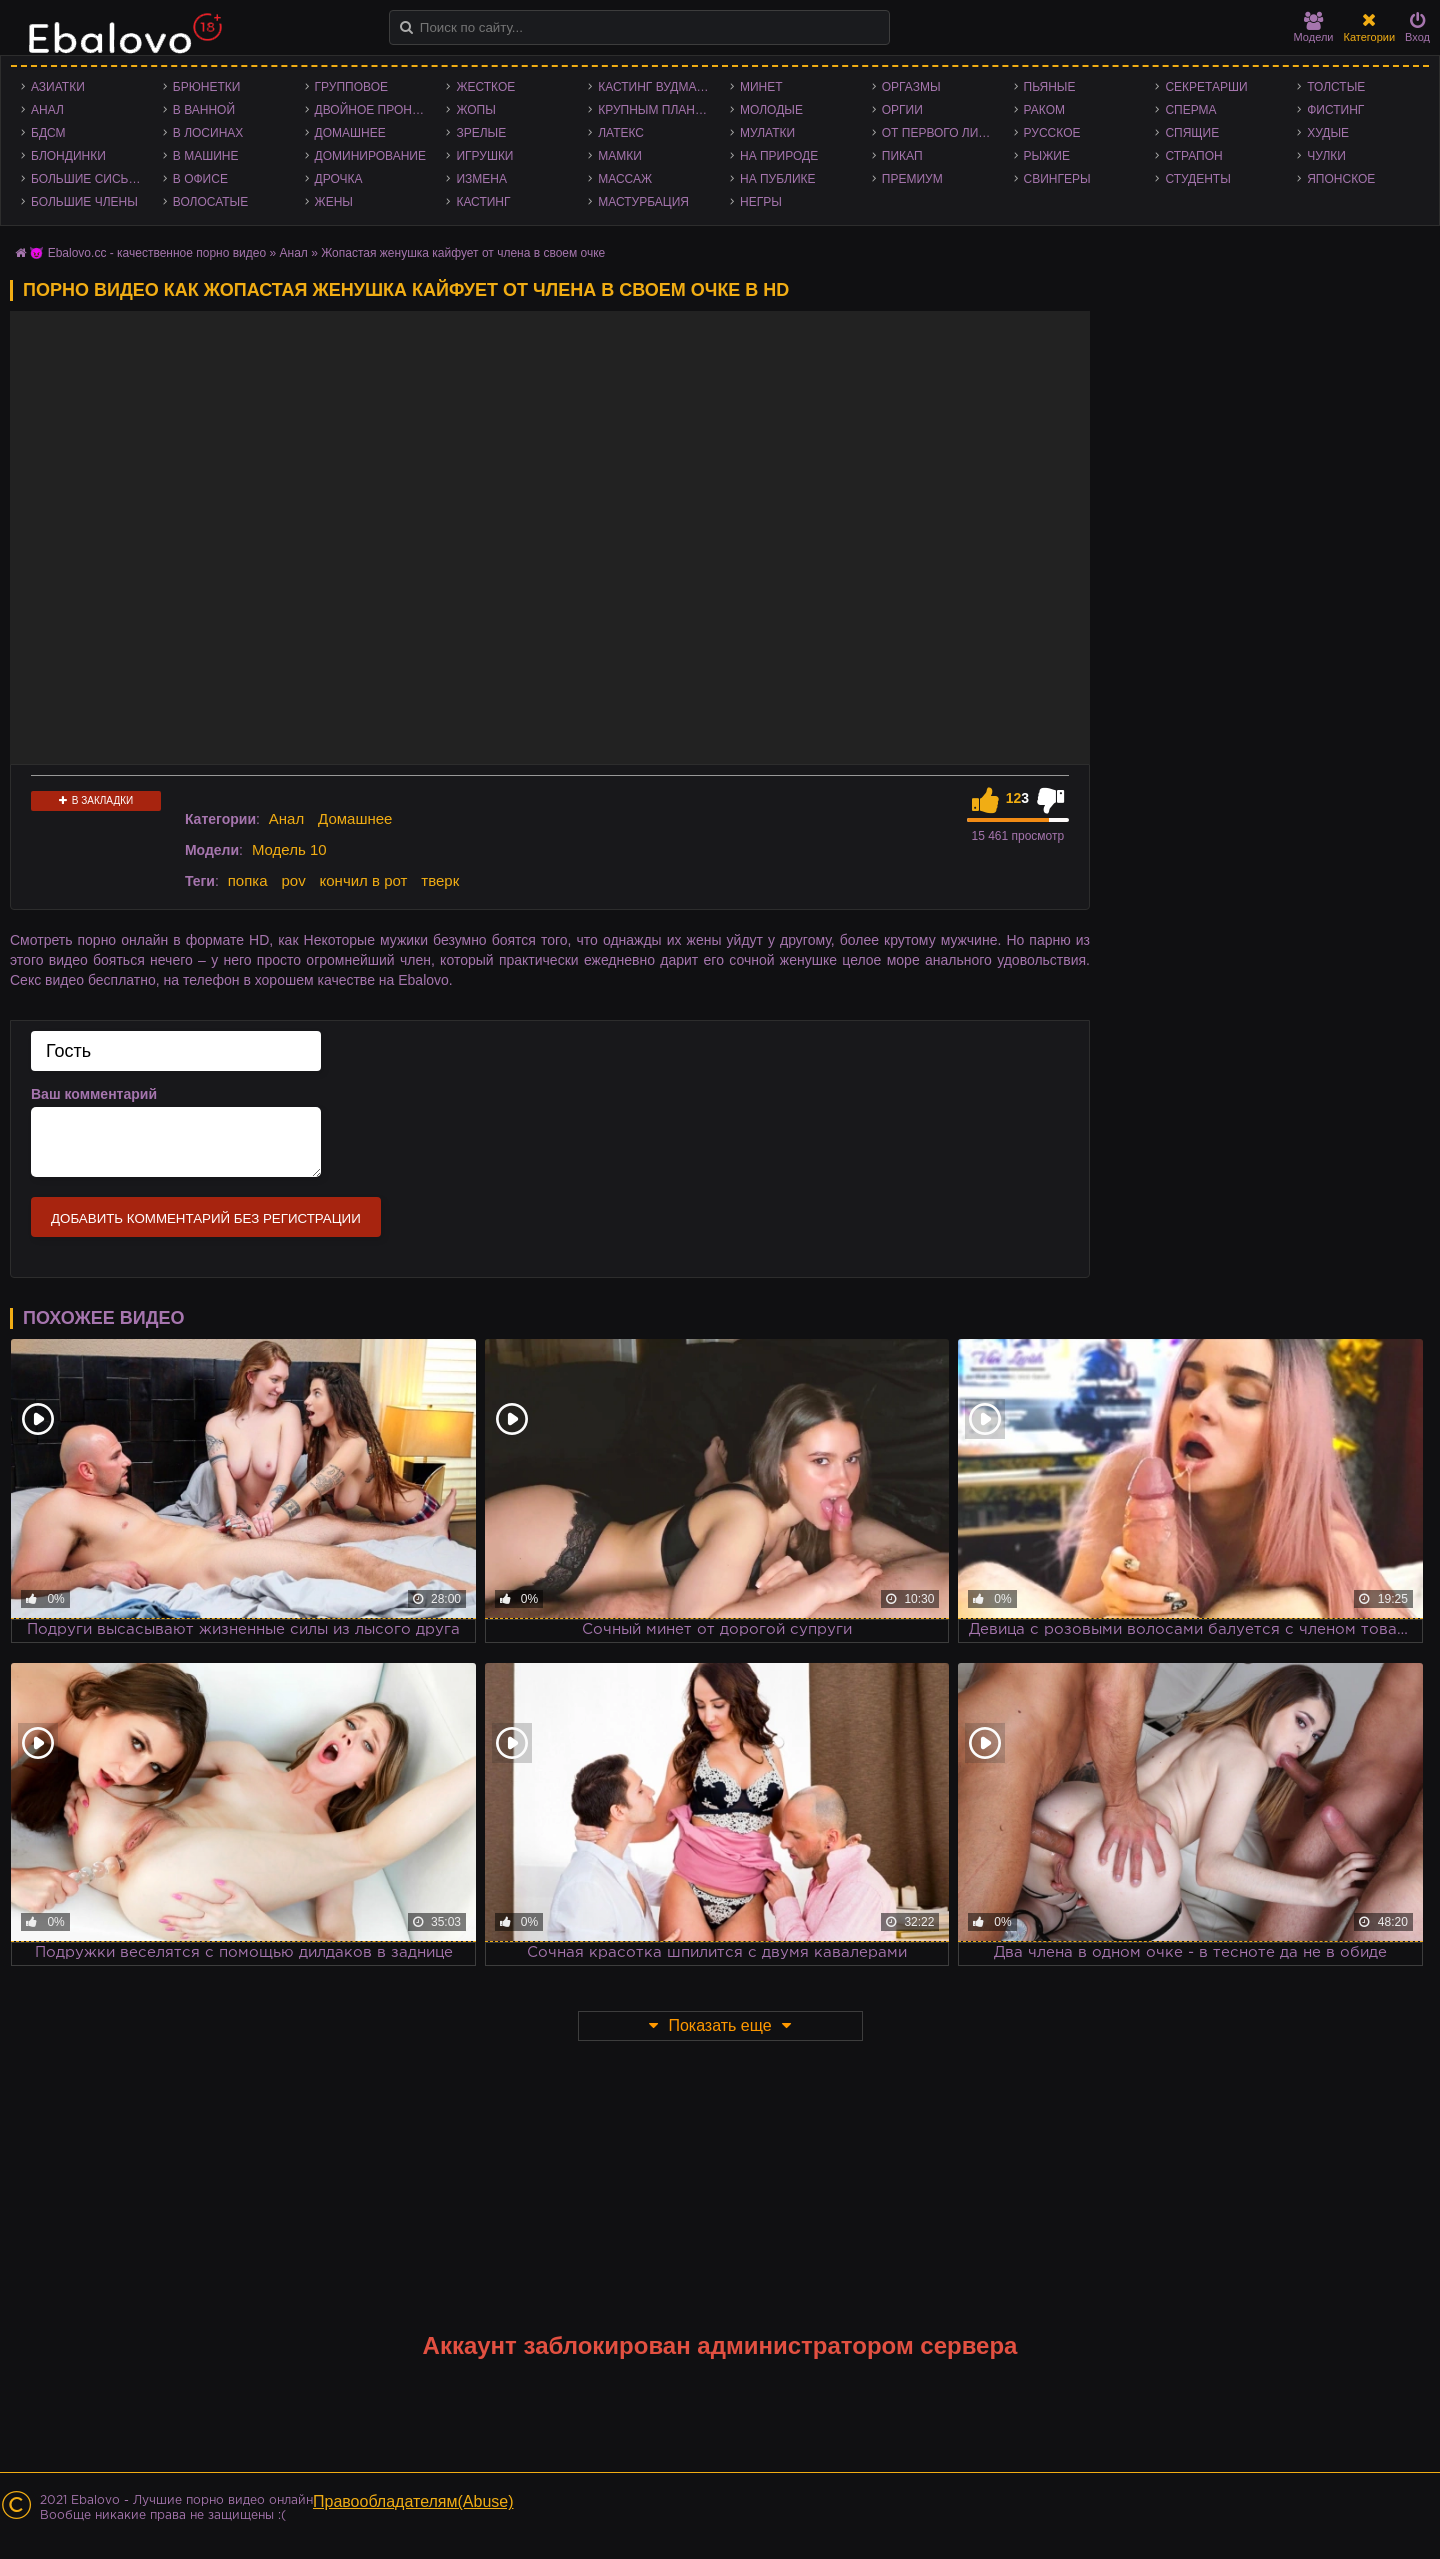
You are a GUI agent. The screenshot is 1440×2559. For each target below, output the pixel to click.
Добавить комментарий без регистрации (206, 1218)
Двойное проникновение (376, 110)
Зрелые (481, 133)
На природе (779, 156)
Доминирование (370, 156)
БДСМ (48, 133)
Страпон (1193, 156)
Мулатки (767, 133)
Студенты (1197, 179)
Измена (481, 179)
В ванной (204, 110)
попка (248, 880)
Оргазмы (911, 87)
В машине (206, 156)
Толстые (1336, 87)
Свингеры (1057, 179)
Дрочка (339, 179)
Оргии (902, 110)
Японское (1341, 179)
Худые (1328, 133)
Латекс (621, 133)
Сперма (1190, 110)
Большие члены (84, 202)
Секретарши (1206, 87)
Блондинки (68, 156)
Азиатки (58, 87)
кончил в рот (364, 880)
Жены (334, 202)
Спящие (1192, 133)
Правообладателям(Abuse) (413, 2501)
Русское (1052, 133)
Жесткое (485, 87)
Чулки (1326, 156)
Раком (1044, 110)
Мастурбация (643, 202)
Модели (1314, 27)
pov (293, 880)
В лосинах (208, 133)
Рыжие (1047, 156)
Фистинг (1335, 110)
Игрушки (484, 156)
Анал (47, 110)
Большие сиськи (87, 179)
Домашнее (350, 133)
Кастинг (483, 202)
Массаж (625, 179)
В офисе (200, 179)
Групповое (351, 87)
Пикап (902, 156)
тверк (440, 880)
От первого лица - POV (943, 133)
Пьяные (1050, 87)
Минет (761, 87)
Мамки (620, 156)
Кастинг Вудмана (655, 87)
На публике (778, 179)
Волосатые (210, 202)
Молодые (771, 110)
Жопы (475, 110)
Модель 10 (289, 849)
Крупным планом (656, 110)
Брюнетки (207, 87)
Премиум (912, 179)
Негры (761, 202)
